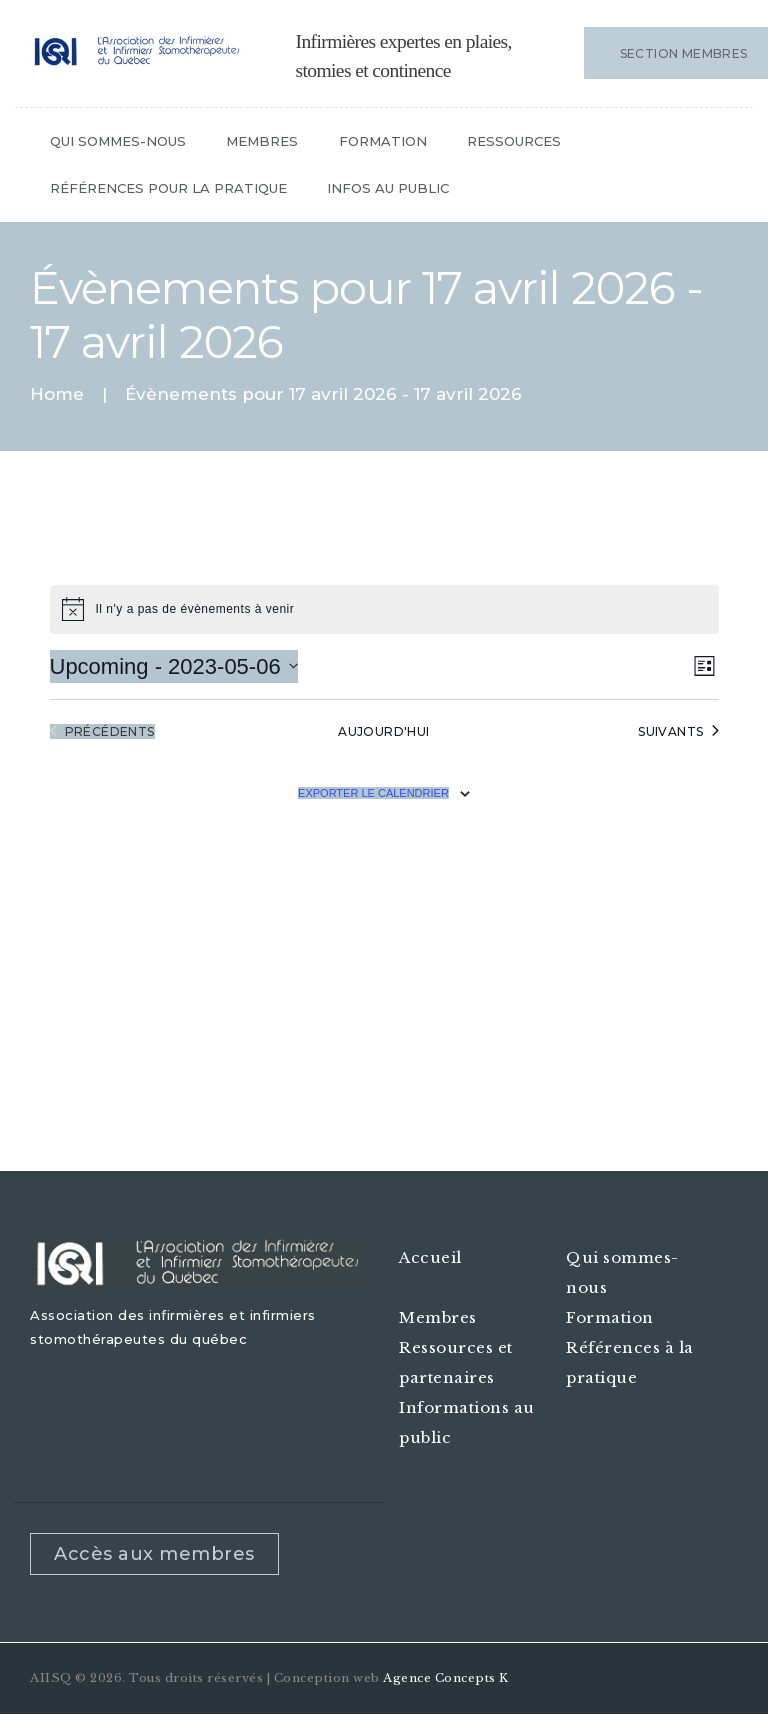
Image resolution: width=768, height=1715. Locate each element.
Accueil (430, 1257)
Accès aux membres (154, 1554)
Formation (610, 1317)
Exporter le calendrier (373, 793)
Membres (438, 1317)
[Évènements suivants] (678, 731)
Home (57, 394)
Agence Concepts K (446, 1678)
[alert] (384, 609)
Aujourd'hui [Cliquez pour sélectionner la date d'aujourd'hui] (383, 731)
